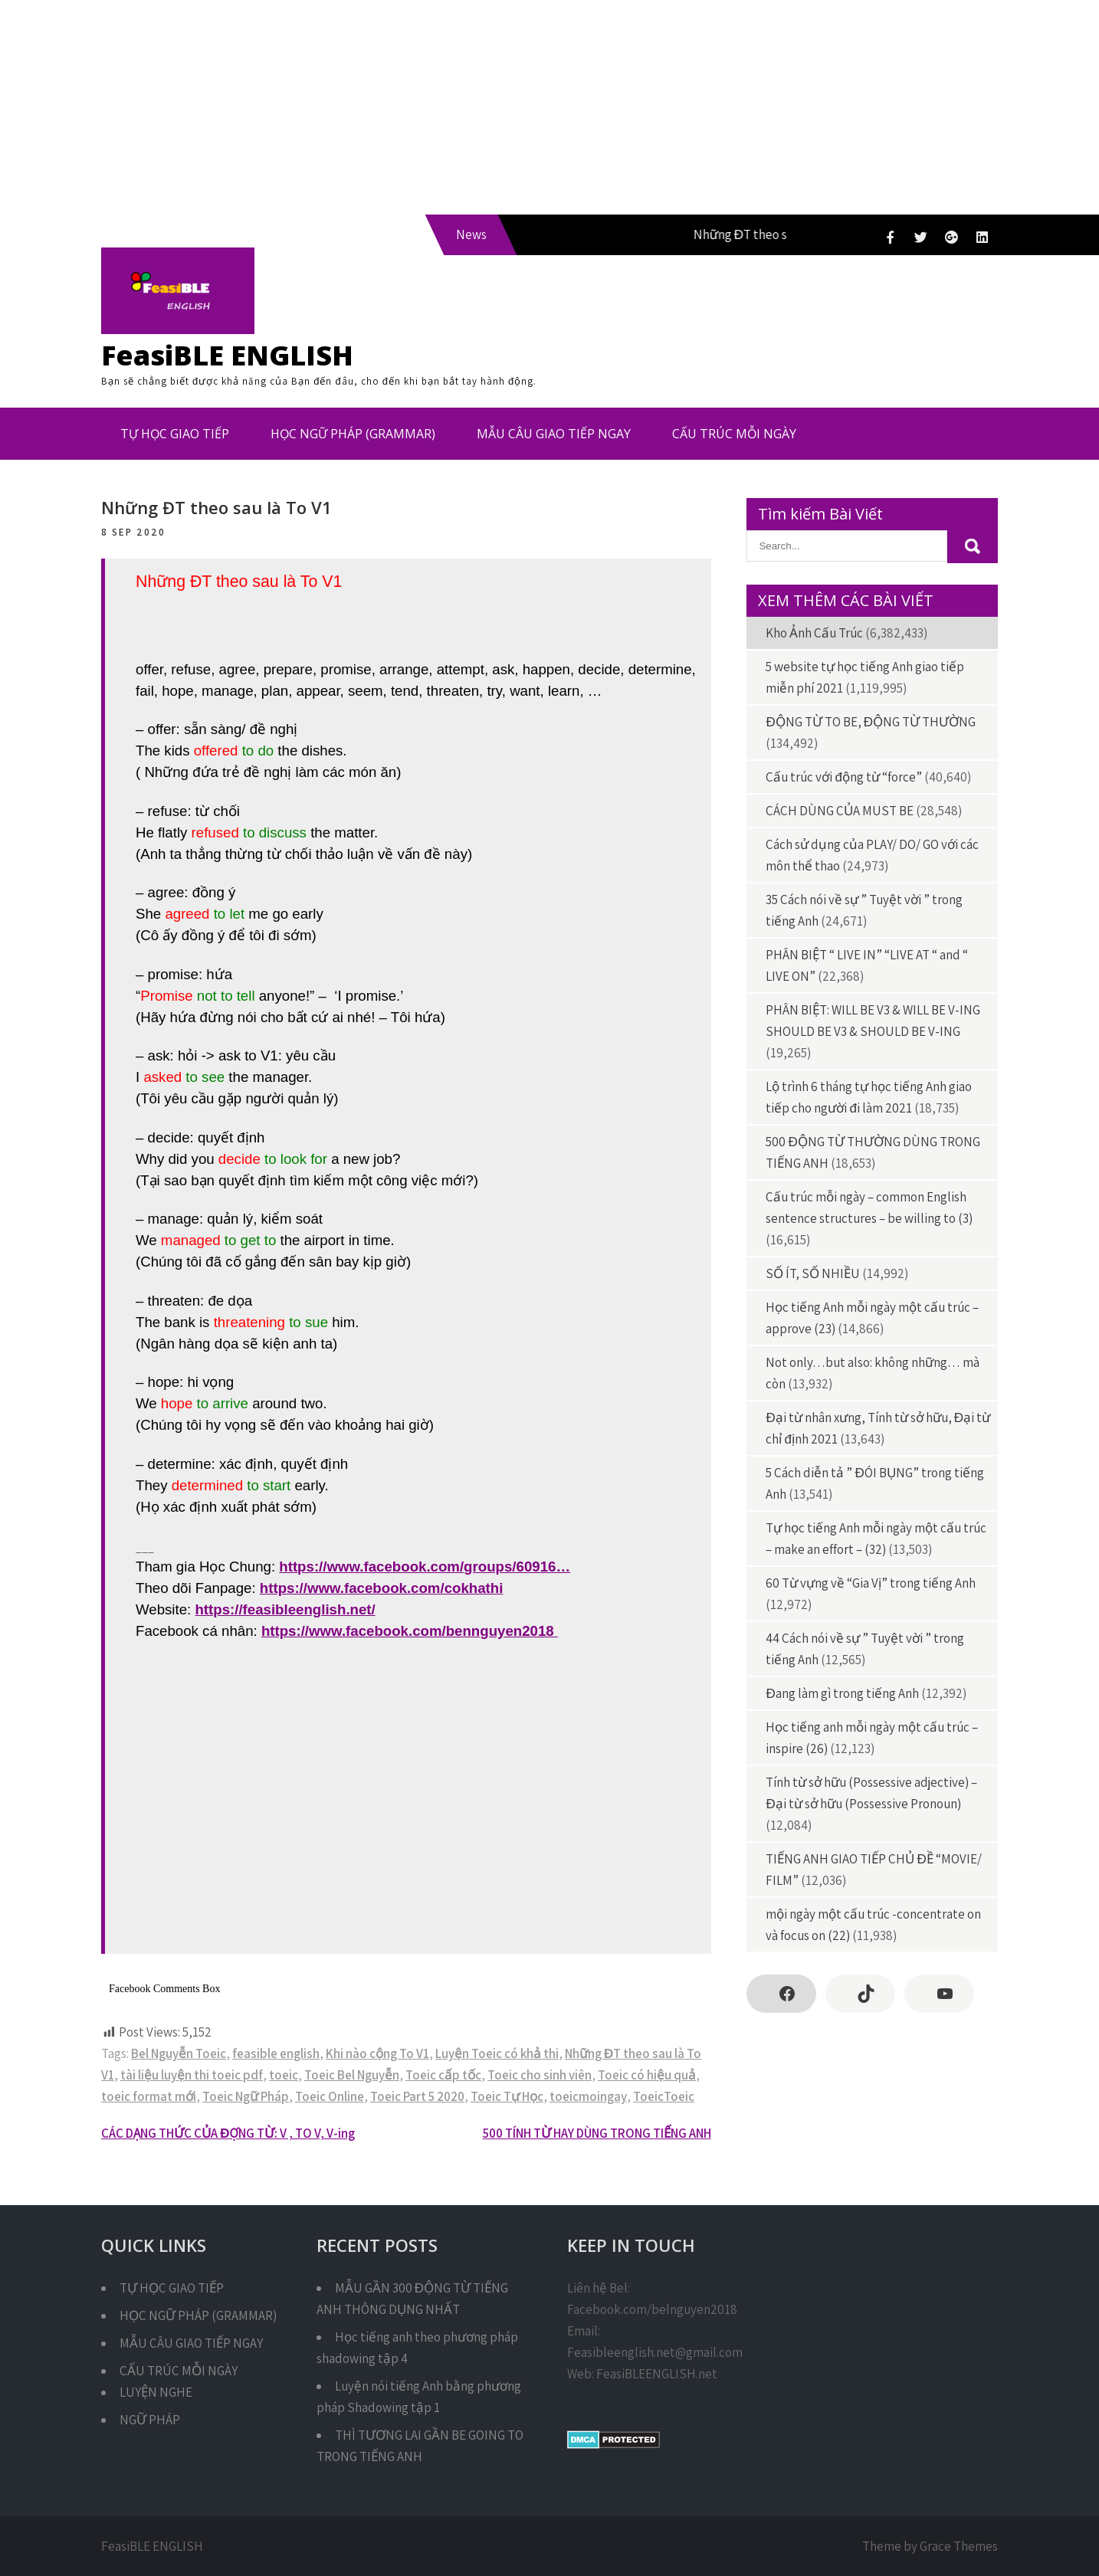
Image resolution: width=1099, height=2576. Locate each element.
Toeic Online (329, 2096)
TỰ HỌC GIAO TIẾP (174, 433)
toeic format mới (148, 2096)
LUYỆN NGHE (156, 2392)
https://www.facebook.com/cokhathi (382, 1588)
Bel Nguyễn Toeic (178, 2053)
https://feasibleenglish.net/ (285, 1609)
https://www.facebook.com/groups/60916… (424, 1566)
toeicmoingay (588, 2096)
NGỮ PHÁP (150, 2419)
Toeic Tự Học (507, 2096)
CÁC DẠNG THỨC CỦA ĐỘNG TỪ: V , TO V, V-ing (228, 2133)
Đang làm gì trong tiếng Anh (842, 1693)
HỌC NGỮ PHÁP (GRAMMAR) (353, 433)
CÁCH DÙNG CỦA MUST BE (840, 810)
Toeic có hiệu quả (647, 2074)
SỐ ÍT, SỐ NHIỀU (813, 1273)
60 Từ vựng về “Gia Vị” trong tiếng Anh (871, 1583)
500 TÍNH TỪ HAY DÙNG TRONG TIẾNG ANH (597, 2133)
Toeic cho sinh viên (539, 2074)
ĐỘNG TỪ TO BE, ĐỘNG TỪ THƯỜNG (871, 721)
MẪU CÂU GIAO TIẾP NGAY (554, 433)
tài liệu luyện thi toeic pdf (191, 2074)
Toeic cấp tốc (443, 2074)
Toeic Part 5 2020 (417, 2096)
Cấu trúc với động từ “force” (843, 777)
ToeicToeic (663, 2096)
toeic (283, 2074)
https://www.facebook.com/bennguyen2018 (409, 1631)
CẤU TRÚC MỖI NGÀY (734, 433)
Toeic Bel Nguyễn (351, 2074)
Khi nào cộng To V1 (377, 2053)
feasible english (276, 2053)
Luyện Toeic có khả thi (497, 2053)
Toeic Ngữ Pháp (245, 2096)
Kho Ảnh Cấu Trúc (814, 632)
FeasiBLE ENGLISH (227, 355)
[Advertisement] (460, 107)
